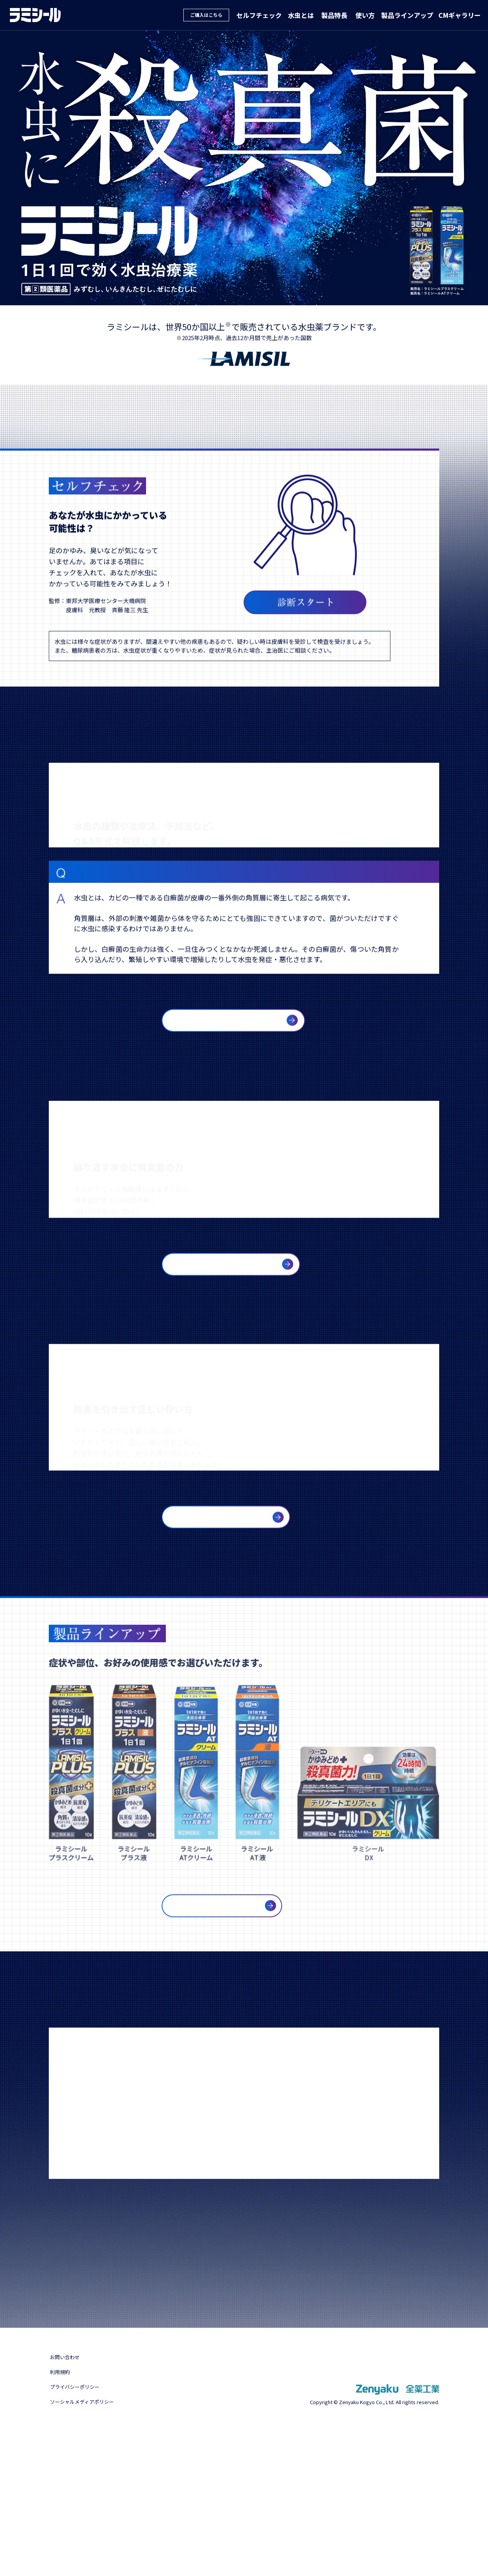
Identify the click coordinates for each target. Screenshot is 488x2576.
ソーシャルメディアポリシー (93, 2547)
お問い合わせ (69, 2503)
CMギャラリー (461, 14)
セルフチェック (270, 14)
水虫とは (310, 14)
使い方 (371, 14)
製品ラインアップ (411, 14)
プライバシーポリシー (83, 2533)
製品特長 (342, 14)
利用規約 (62, 2518)
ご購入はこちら (219, 14)
